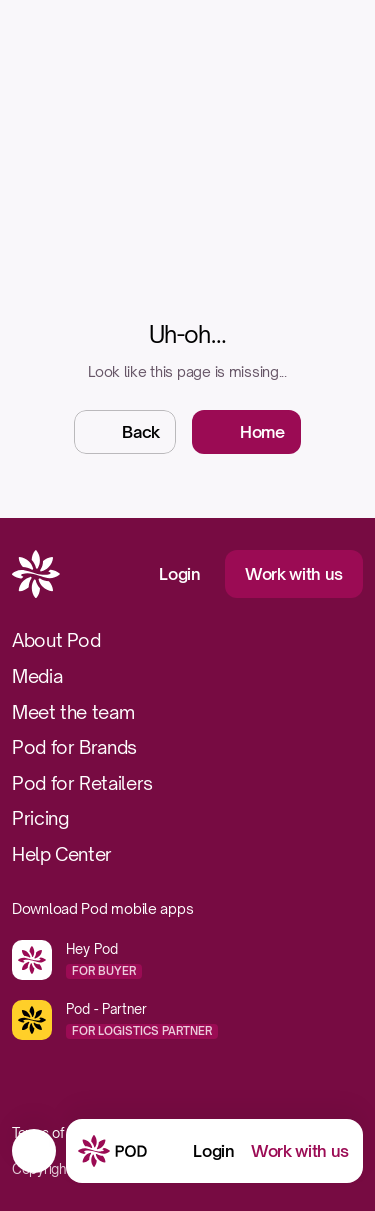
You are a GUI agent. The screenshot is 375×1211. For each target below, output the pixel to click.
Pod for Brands (74, 747)
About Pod (56, 640)
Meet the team (73, 712)
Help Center (62, 854)
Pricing (40, 818)
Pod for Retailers (82, 783)
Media (37, 676)
